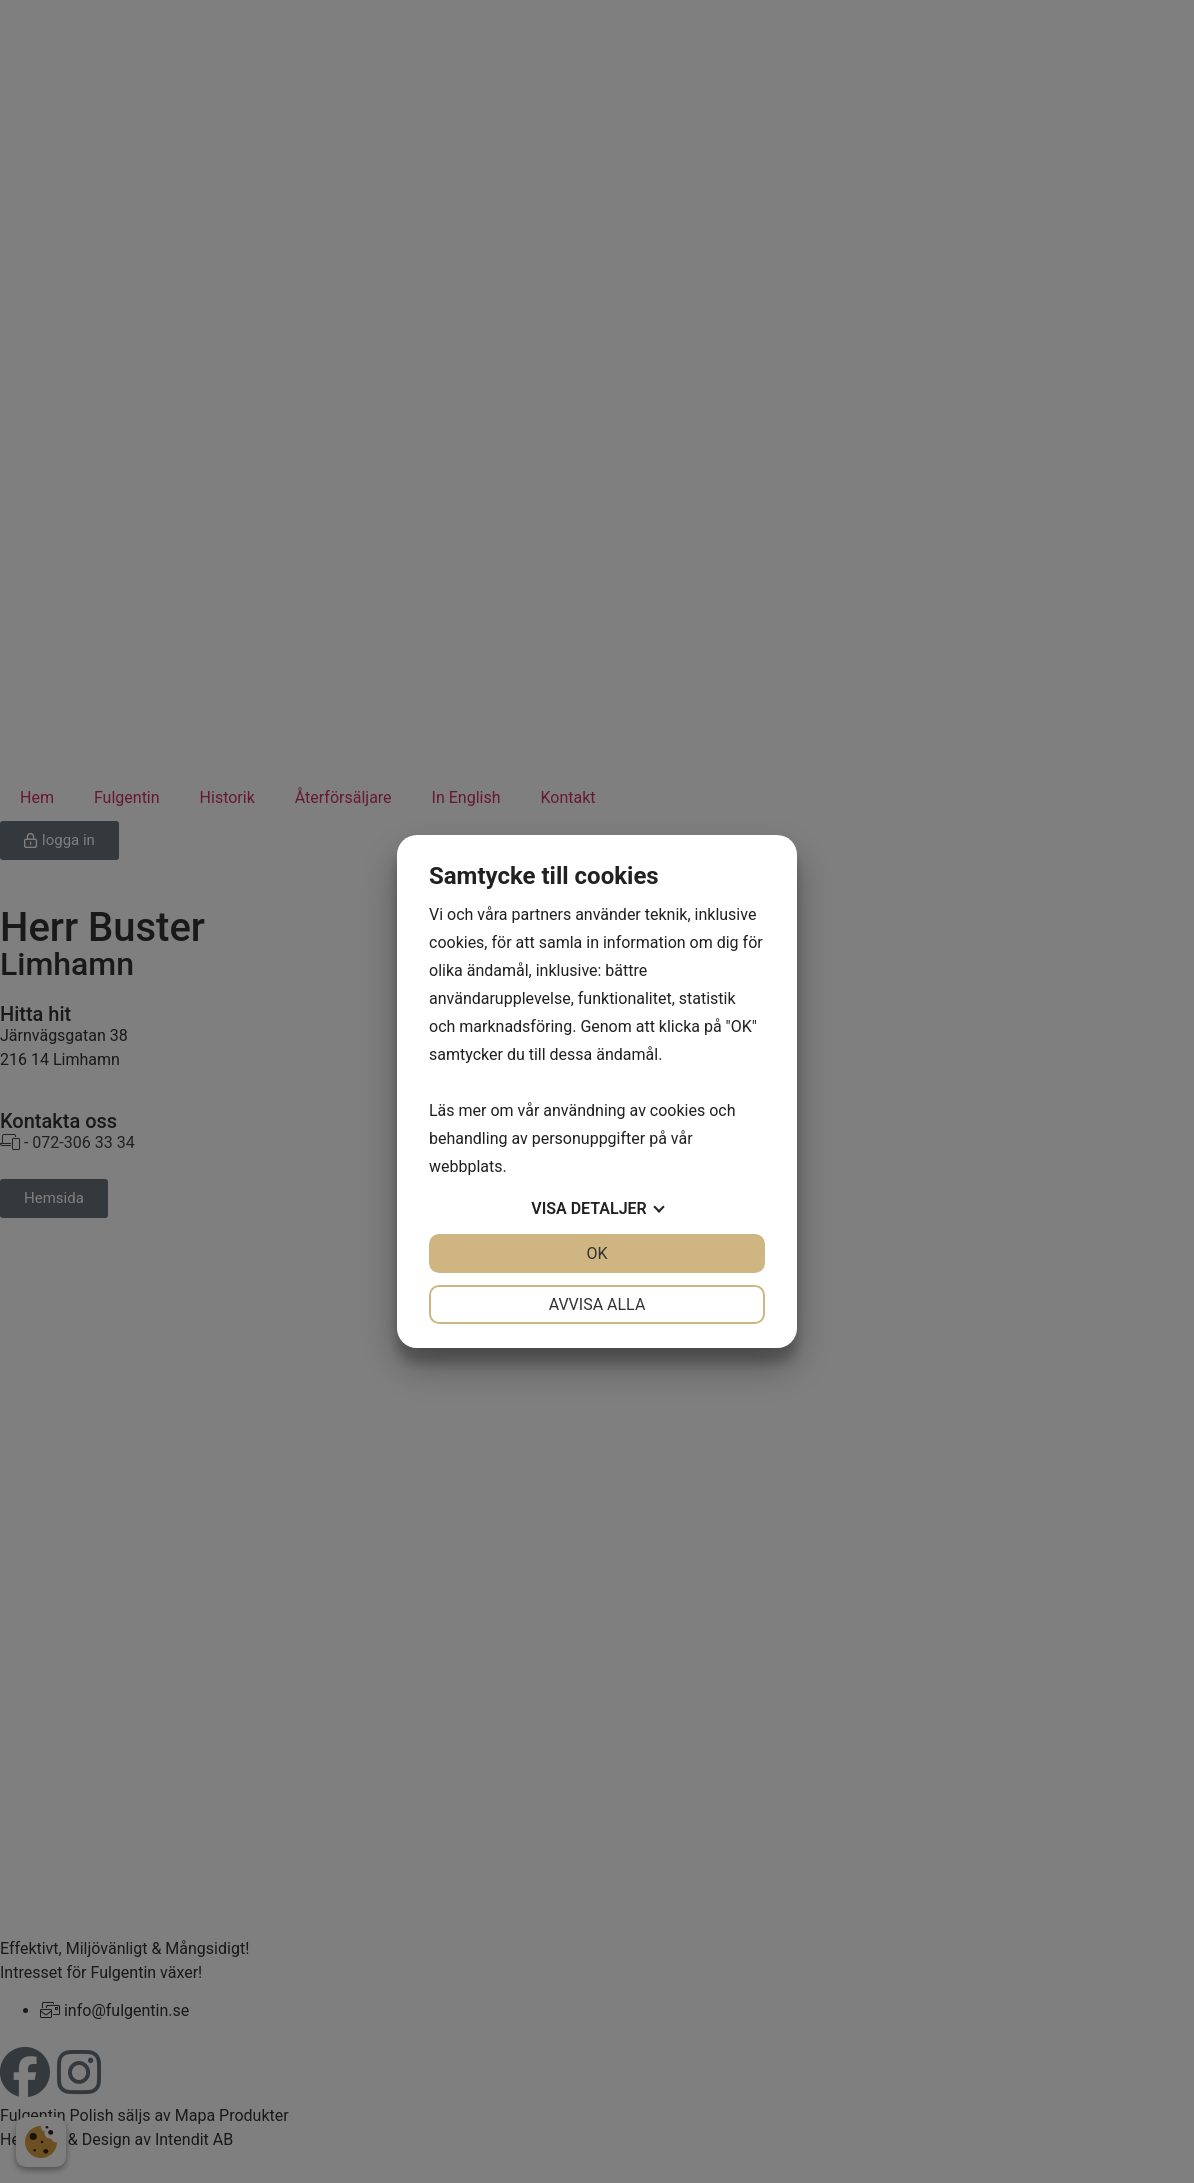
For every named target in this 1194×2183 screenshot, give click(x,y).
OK (596, 1253)
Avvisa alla (597, 1304)
